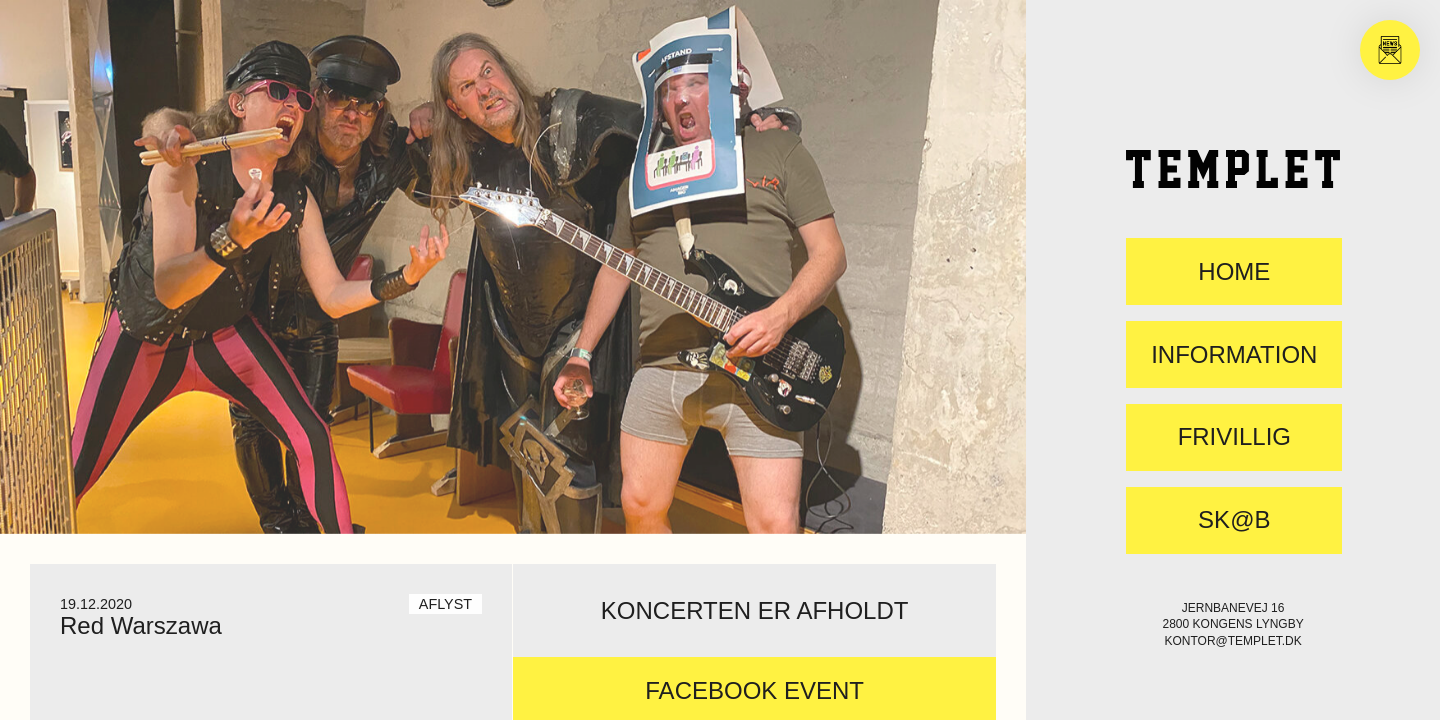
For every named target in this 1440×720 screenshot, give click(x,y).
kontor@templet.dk (1232, 641)
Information (1234, 355)
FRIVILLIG (1234, 437)
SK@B (1234, 520)
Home (1234, 272)
